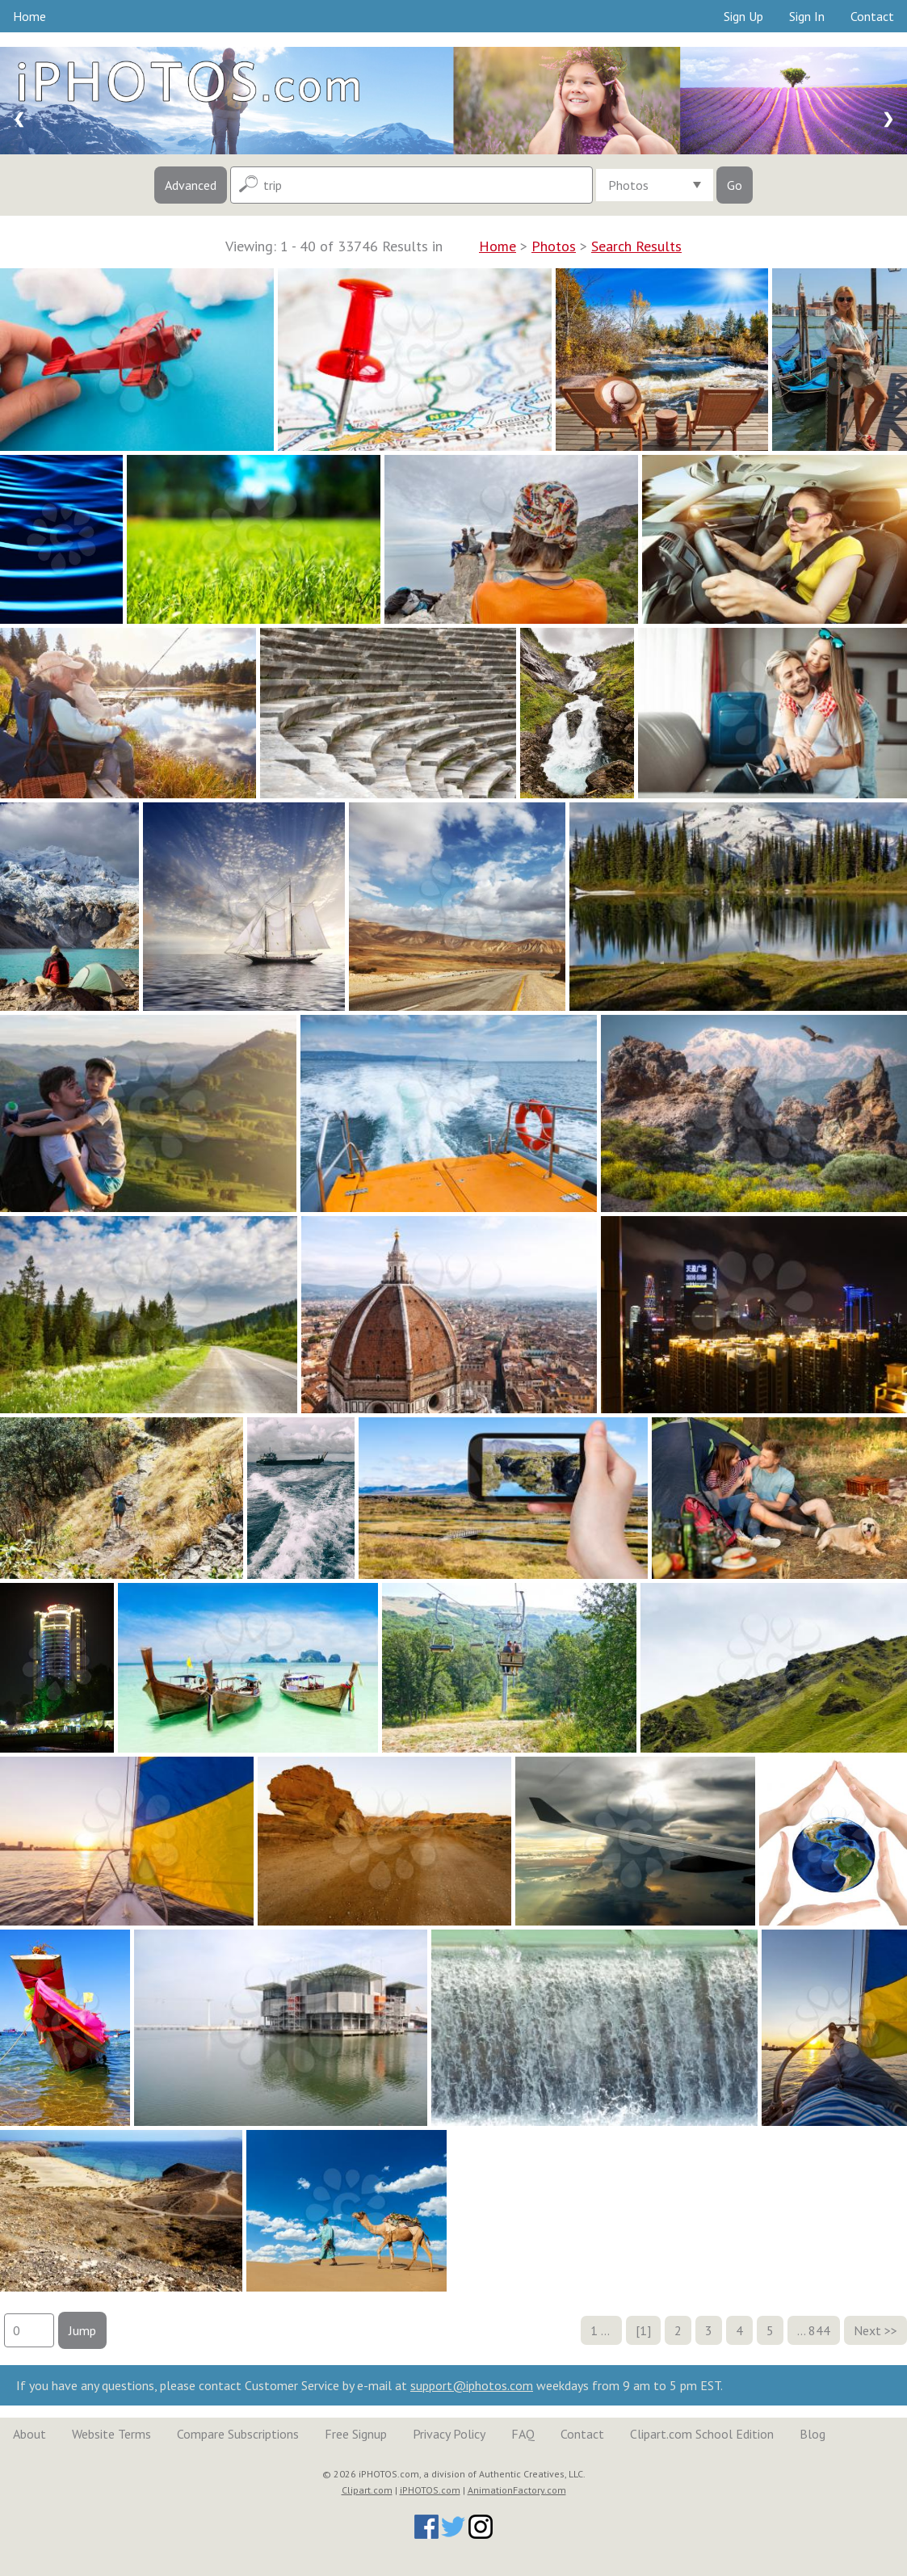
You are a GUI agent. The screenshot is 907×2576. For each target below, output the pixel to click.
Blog (812, 2434)
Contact (872, 16)
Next (867, 2330)
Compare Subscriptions (238, 2434)
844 (819, 2330)
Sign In (807, 16)
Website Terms (111, 2434)
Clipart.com (367, 2490)
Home (29, 16)
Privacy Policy (449, 2434)
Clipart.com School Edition (702, 2434)
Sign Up (743, 16)
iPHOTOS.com (430, 2490)
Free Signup (356, 2434)
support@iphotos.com (471, 2385)
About (29, 2434)
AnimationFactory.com (517, 2490)
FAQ (523, 2434)
